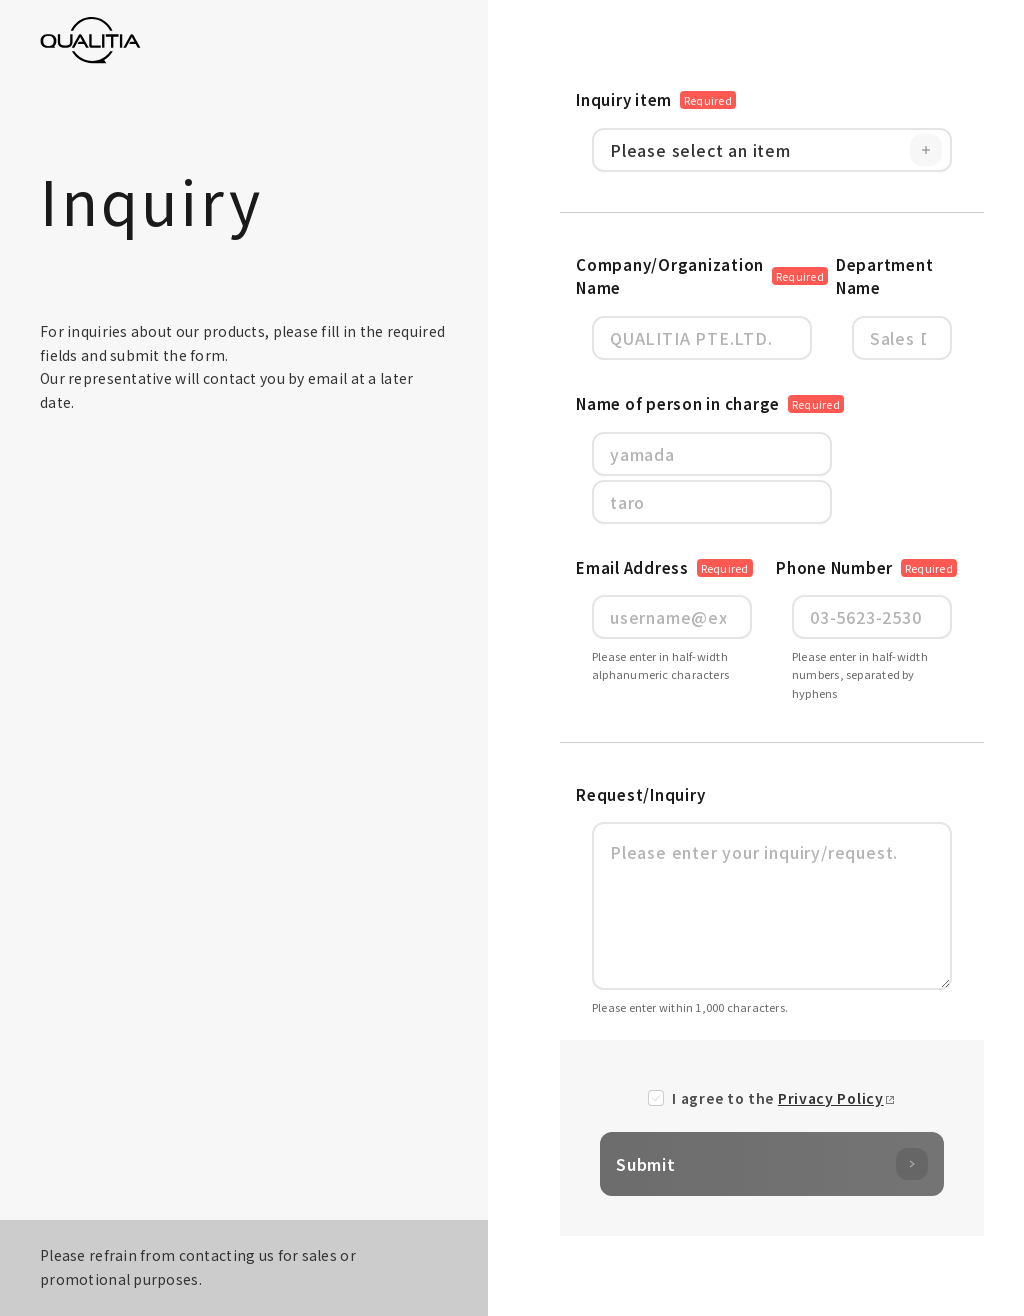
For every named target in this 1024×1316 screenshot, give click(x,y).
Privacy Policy (831, 1098)
